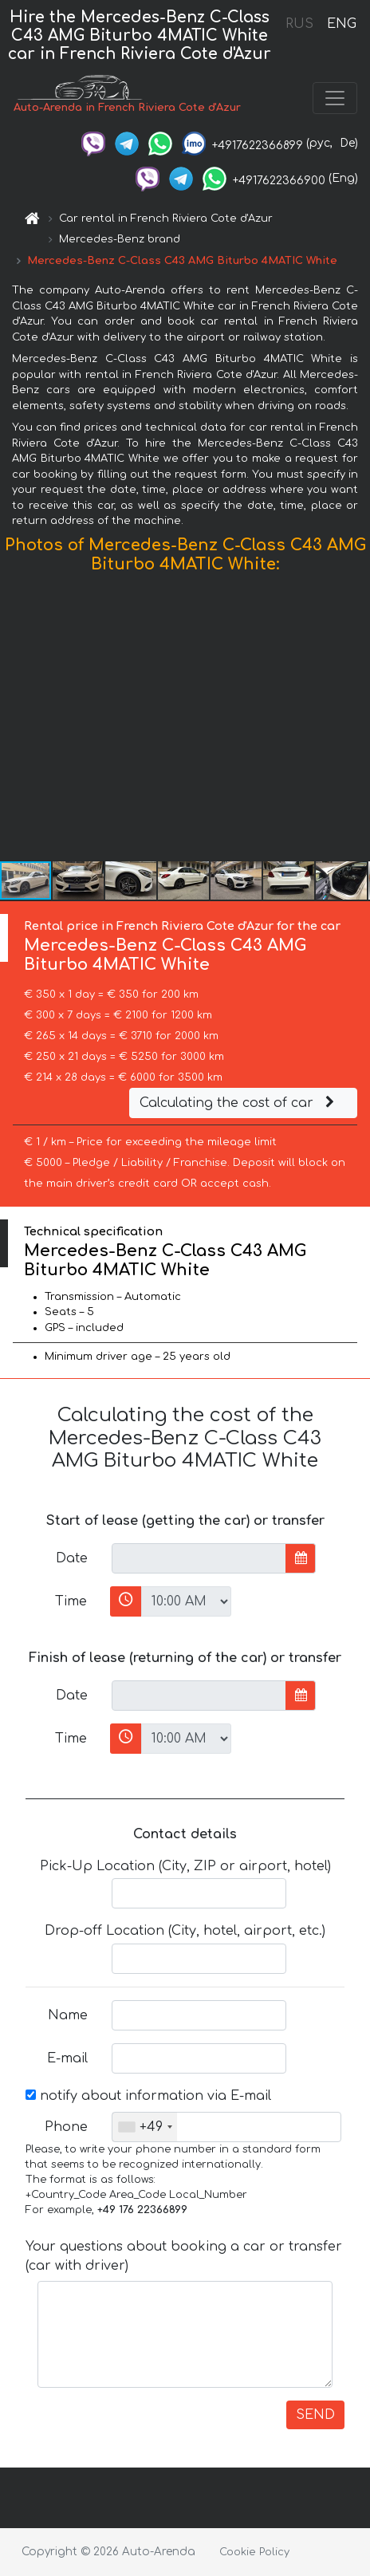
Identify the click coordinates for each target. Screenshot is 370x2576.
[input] (199, 1558)
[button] (355, 721)
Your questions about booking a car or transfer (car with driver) (184, 2256)
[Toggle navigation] (335, 98)
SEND (315, 2415)
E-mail (67, 2058)
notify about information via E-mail (148, 2096)
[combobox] (144, 2127)
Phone (66, 2127)
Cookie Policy (254, 2552)
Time (71, 1601)
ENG (341, 24)
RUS (299, 24)
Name (68, 2015)
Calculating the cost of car (239, 1103)
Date (72, 1558)
